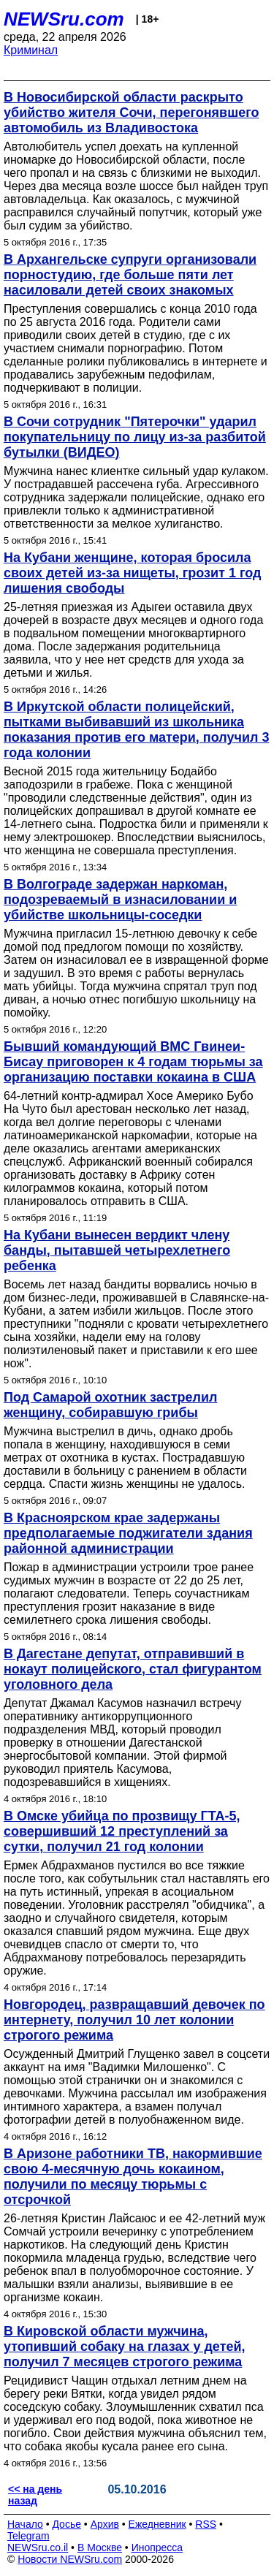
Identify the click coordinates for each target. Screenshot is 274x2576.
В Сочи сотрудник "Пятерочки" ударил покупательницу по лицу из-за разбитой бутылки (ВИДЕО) (135, 437)
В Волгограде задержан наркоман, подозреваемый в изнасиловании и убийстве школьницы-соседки (120, 899)
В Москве (99, 2547)
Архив (105, 2524)
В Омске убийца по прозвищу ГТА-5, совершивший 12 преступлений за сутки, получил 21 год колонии (122, 1831)
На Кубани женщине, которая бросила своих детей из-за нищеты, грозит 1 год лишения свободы (132, 573)
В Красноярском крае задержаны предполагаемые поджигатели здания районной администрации (128, 1533)
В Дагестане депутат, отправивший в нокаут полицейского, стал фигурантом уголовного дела (133, 1669)
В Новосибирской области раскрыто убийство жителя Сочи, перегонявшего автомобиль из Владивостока (131, 112)
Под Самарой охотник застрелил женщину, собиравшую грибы (110, 1405)
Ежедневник (157, 2524)
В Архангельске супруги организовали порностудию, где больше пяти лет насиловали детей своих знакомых (130, 274)
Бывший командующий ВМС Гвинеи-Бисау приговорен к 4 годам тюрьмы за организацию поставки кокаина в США (133, 1061)
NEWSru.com (64, 19)
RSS (205, 2524)
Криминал (31, 50)
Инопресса (157, 2547)
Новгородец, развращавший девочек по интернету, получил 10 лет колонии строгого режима (134, 2020)
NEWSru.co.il (37, 2547)
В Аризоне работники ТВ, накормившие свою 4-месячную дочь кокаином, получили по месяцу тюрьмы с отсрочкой (133, 2176)
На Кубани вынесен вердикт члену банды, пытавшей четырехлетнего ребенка (117, 1250)
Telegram (28, 2536)
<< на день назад (35, 2495)
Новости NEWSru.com (70, 2559)
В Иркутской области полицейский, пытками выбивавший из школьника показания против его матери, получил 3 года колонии (136, 729)
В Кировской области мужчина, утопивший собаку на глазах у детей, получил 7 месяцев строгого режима (125, 2346)
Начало (25, 2524)
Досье (66, 2524)
